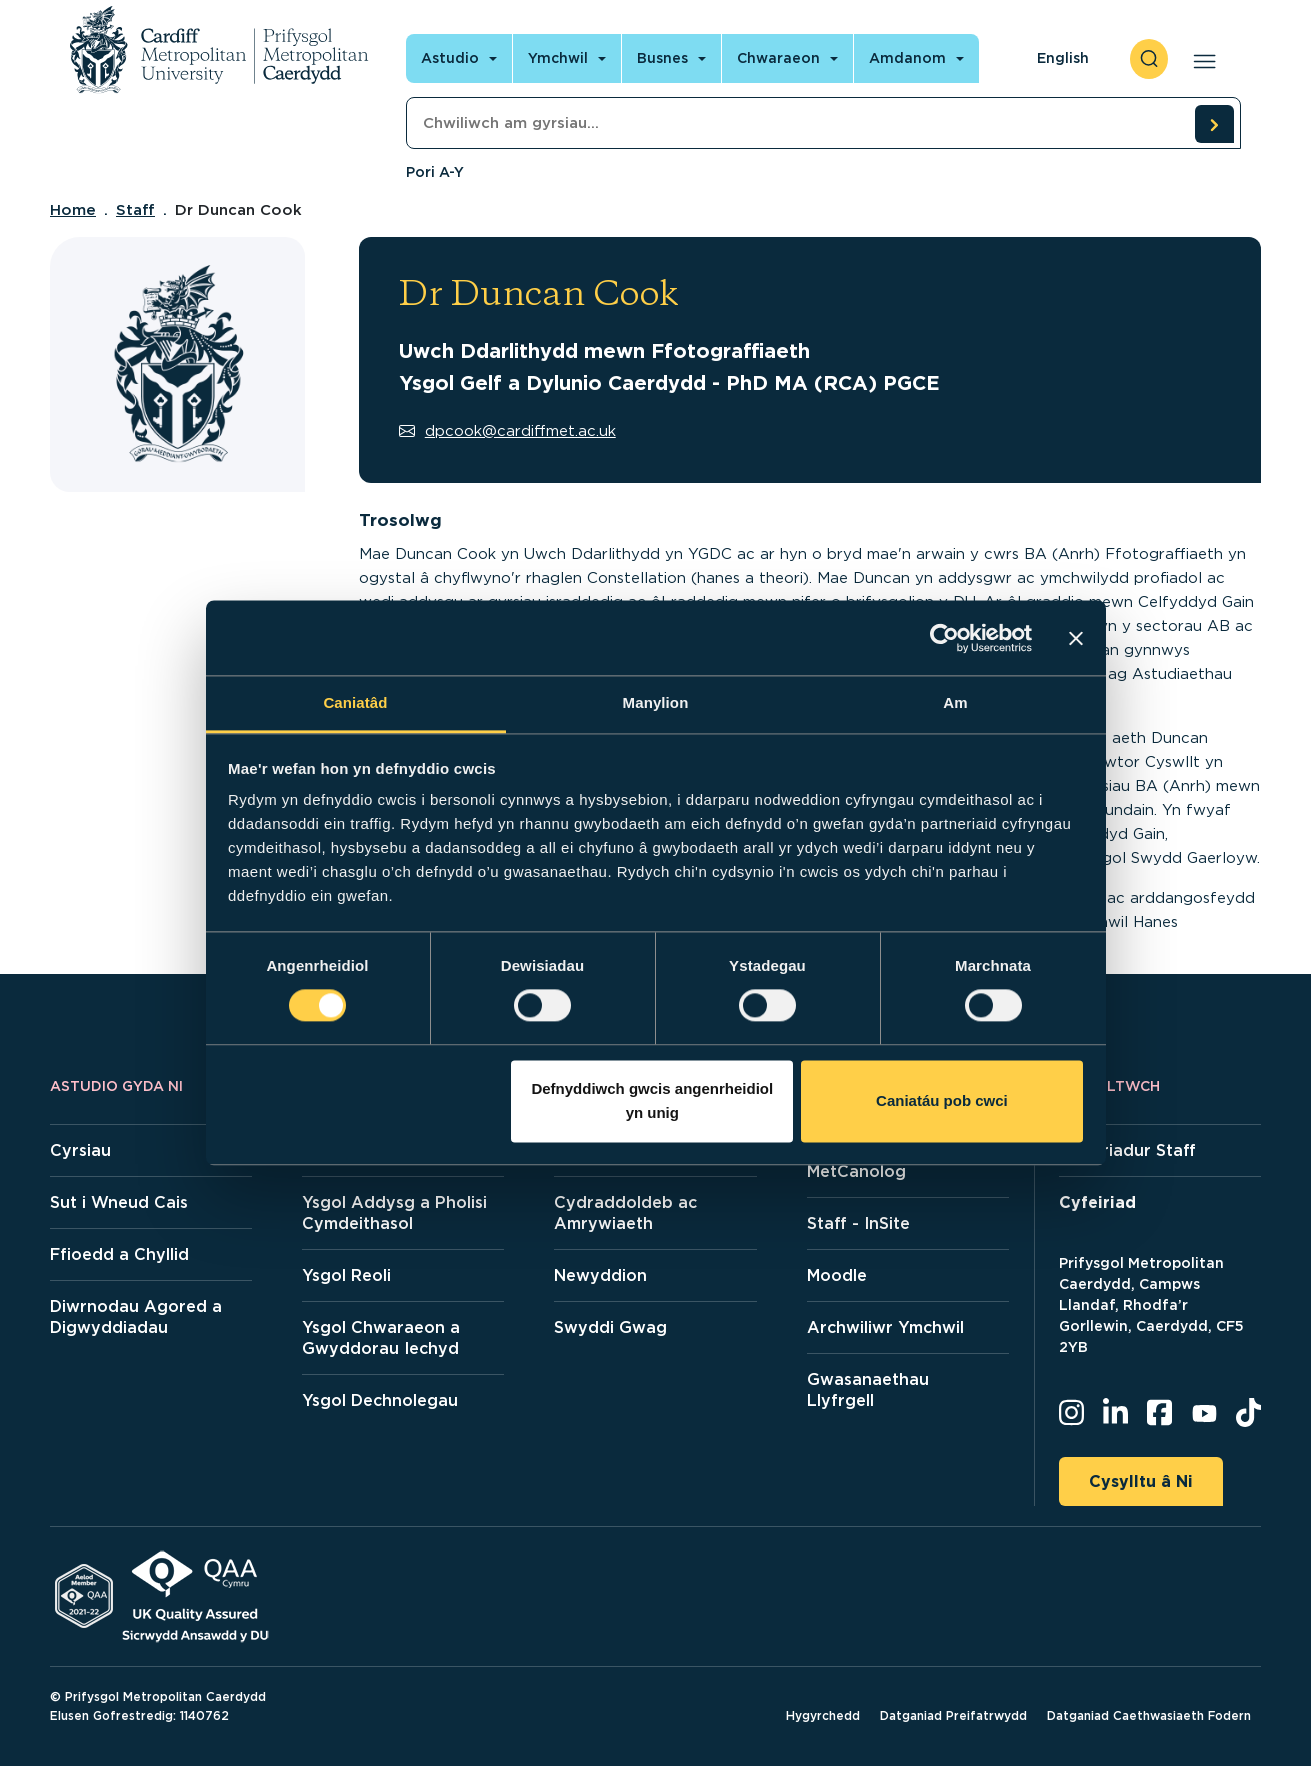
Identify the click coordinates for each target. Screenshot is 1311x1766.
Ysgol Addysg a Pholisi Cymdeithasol (394, 1213)
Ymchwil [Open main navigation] (558, 58)
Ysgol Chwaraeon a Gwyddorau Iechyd (381, 1338)
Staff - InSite (858, 1223)
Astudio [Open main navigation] (450, 58)
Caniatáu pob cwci (942, 1100)
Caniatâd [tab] (355, 702)
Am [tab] (955, 702)
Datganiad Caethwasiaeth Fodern (1149, 1715)
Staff (135, 210)
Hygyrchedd (823, 1715)
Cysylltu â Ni (1141, 1481)
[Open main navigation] (1200, 59)
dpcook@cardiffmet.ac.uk (507, 431)
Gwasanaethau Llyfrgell (868, 1390)
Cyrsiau (80, 1150)
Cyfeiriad (1097, 1202)
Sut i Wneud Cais (119, 1202)
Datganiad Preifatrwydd (953, 1715)
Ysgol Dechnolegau (380, 1400)
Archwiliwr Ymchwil (885, 1327)
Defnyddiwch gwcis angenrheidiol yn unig (652, 1100)
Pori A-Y (435, 172)
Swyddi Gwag (610, 1327)
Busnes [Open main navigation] (662, 58)
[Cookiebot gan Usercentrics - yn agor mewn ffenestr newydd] (944, 638)
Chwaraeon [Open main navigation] (778, 58)
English (1063, 58)
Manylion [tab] (656, 702)
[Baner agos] (1076, 638)
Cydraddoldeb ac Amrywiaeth (625, 1213)
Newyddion (600, 1275)
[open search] (1149, 59)
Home (73, 210)
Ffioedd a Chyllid (119, 1254)
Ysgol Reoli (346, 1275)
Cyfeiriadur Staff (1127, 1150)
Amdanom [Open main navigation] (907, 58)
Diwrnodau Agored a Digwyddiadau (136, 1317)
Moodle (837, 1275)
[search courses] (1214, 124)
